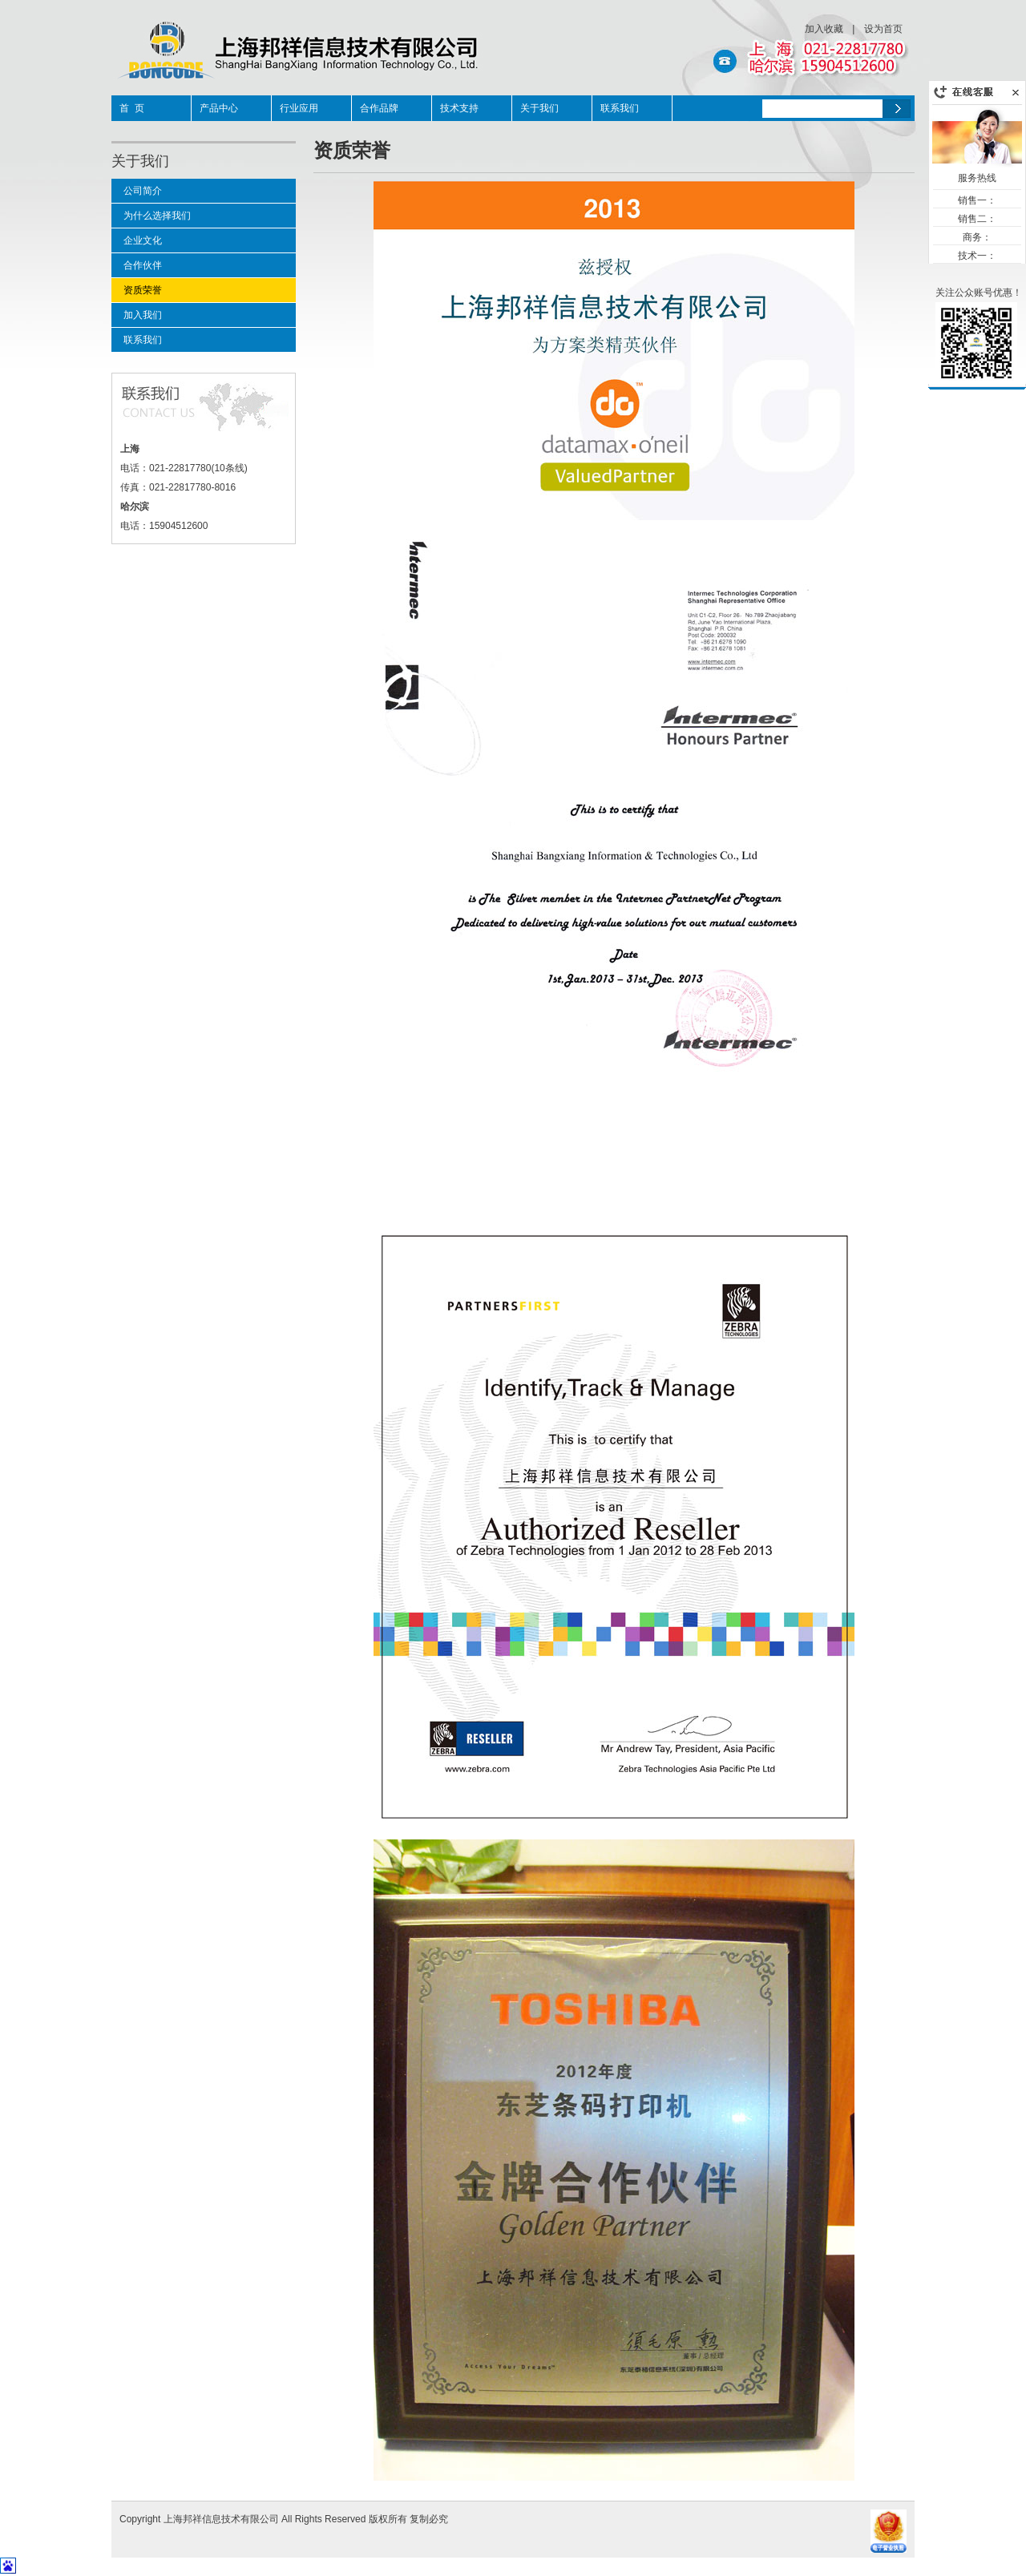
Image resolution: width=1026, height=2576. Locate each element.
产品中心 (219, 108)
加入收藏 (824, 28)
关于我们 (539, 108)
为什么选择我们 (157, 215)
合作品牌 (379, 108)
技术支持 (459, 108)
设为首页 (883, 28)
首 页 (131, 108)
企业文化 (142, 240)
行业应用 (299, 108)
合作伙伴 (142, 265)
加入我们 (142, 315)
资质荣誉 (142, 290)
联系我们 (619, 108)
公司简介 (142, 190)
